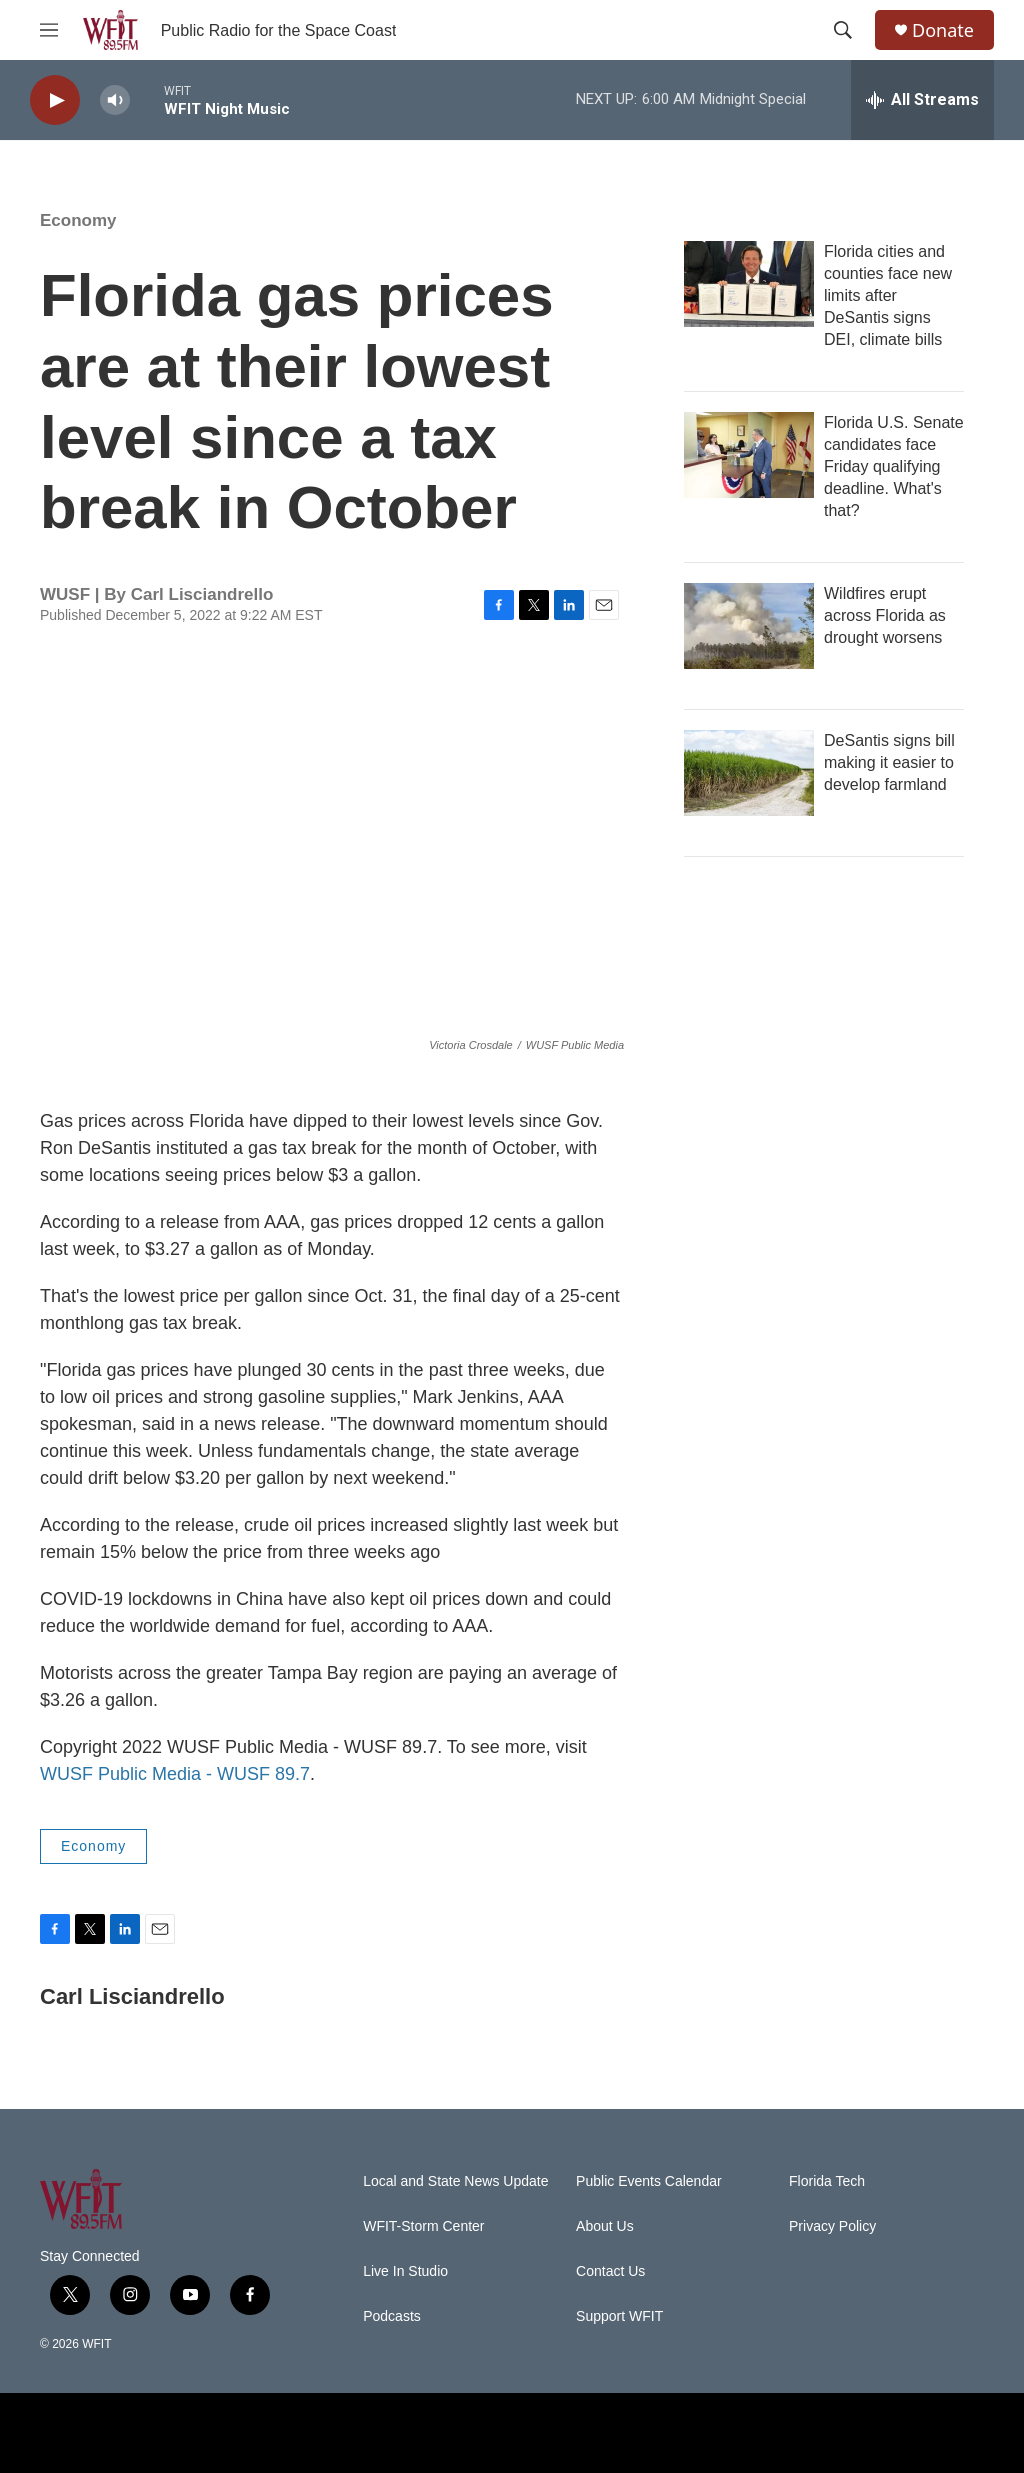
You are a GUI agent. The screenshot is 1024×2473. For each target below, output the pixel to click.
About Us (605, 2226)
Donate (943, 30)
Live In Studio (405, 2271)
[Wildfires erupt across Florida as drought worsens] (749, 626)
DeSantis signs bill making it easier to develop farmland (889, 762)
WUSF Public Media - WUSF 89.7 (175, 1774)
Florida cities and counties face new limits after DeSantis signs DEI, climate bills (888, 295)
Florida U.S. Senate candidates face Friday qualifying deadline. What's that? (894, 466)
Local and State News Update (455, 2181)
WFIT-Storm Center (423, 2226)
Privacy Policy (832, 2226)
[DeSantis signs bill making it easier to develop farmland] (749, 773)
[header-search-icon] (843, 30)
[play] (55, 100)
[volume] (115, 100)
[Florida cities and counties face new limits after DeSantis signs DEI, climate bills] (749, 284)
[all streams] (922, 100)
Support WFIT (619, 2316)
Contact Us (610, 2271)
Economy (78, 220)
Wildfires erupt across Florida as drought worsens (885, 615)
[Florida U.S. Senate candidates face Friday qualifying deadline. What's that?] (749, 455)
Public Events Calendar (649, 2181)
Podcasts (392, 2316)
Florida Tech (827, 2181)
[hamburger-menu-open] (49, 30)
